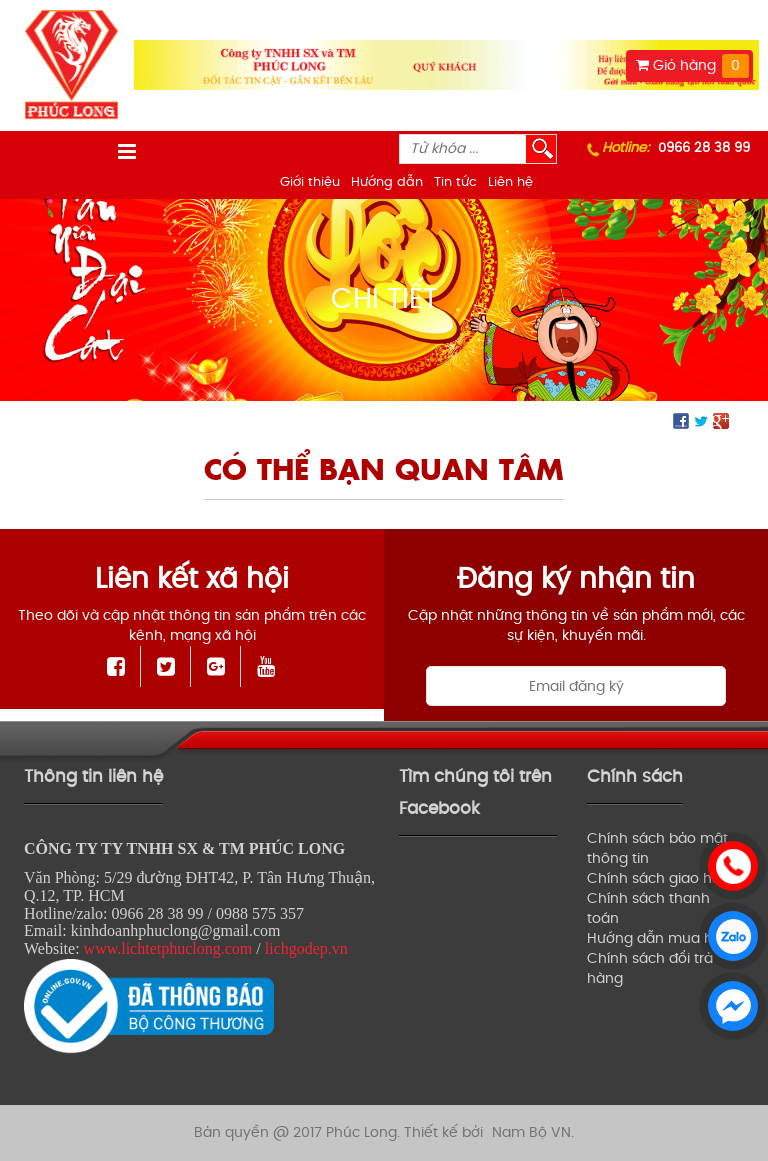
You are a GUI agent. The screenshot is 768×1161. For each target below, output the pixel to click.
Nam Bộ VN (531, 1132)
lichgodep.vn (306, 948)
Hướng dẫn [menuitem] (387, 182)
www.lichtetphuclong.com (168, 948)
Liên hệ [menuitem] (510, 182)
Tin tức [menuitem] (455, 182)
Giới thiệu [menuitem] (310, 182)
